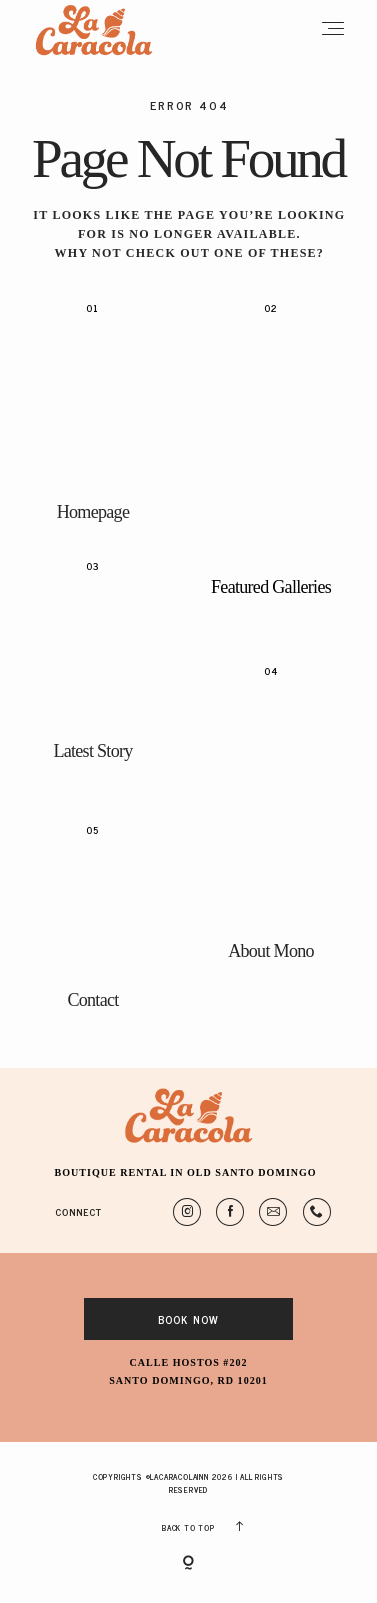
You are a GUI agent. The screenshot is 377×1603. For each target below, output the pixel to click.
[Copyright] (188, 1564)
